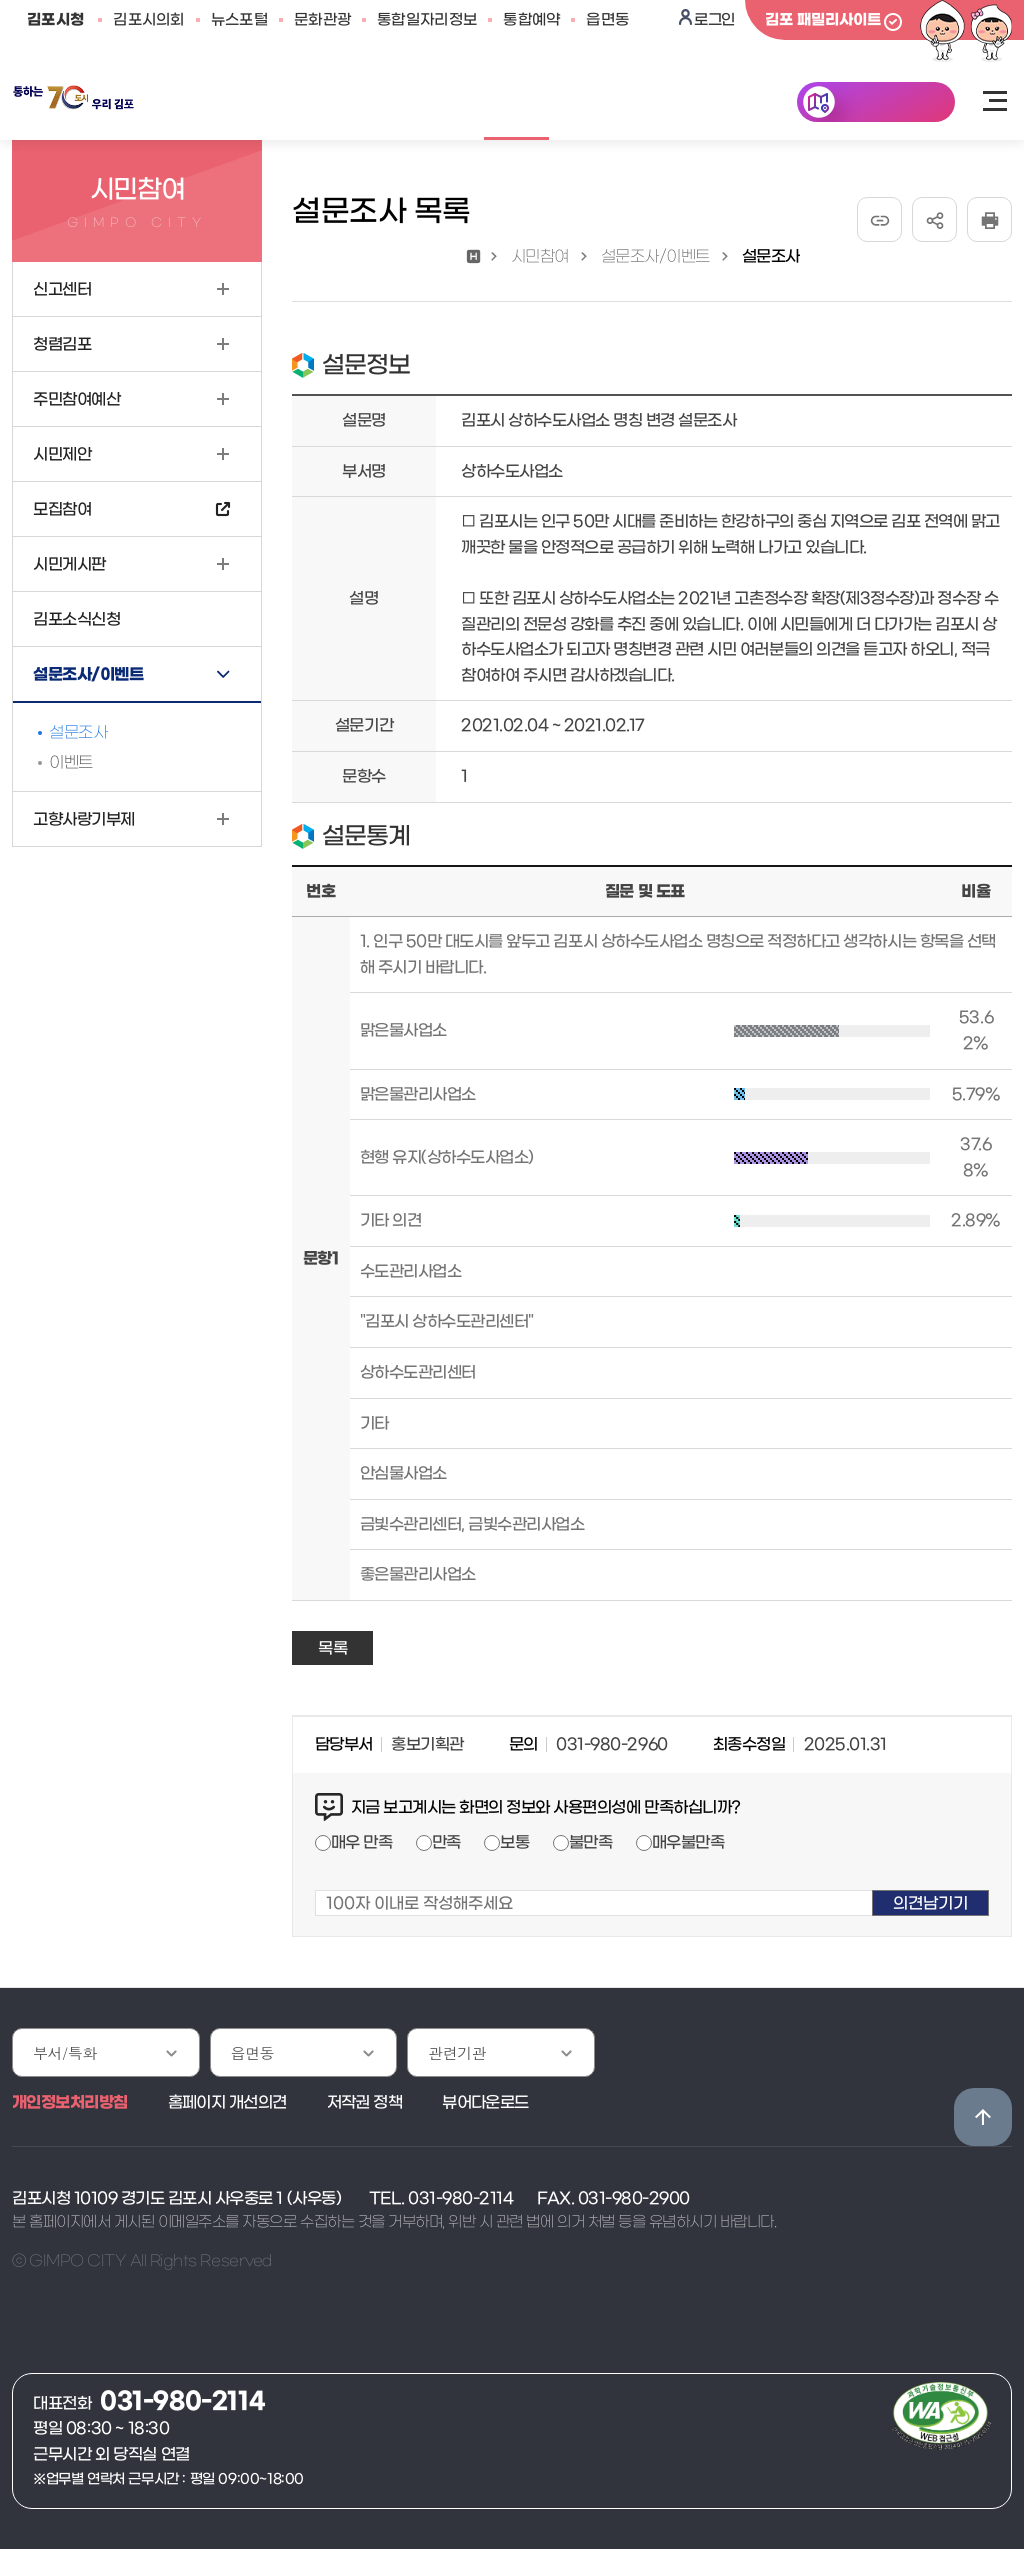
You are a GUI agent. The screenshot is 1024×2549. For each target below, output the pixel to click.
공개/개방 (411, 104)
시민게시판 (69, 564)
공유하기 (934, 219)
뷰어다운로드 (485, 2102)
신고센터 (62, 289)
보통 (514, 1842)
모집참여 (62, 509)
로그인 (714, 19)
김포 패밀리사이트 (823, 19)
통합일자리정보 (427, 19)
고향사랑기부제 (84, 819)
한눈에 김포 (890, 104)
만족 (446, 1842)
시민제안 (62, 454)
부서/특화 (65, 2052)
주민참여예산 (76, 399)
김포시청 (55, 19)
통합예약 (531, 19)
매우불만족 (688, 1842)
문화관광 (322, 19)
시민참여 (517, 104)
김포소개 (619, 104)
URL (879, 219)
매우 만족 (362, 1842)
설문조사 (78, 732)
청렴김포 (62, 344)
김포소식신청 (76, 619)
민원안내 (305, 104)
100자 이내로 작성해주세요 (315, 1877)
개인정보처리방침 (70, 2102)
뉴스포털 (239, 19)
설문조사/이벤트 (88, 674)
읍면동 (607, 19)
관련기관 (457, 2052)
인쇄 (989, 219)
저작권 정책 (365, 2102)
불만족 (591, 1842)
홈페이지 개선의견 (227, 2102)
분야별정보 (727, 104)
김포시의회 (149, 19)
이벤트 (71, 762)
